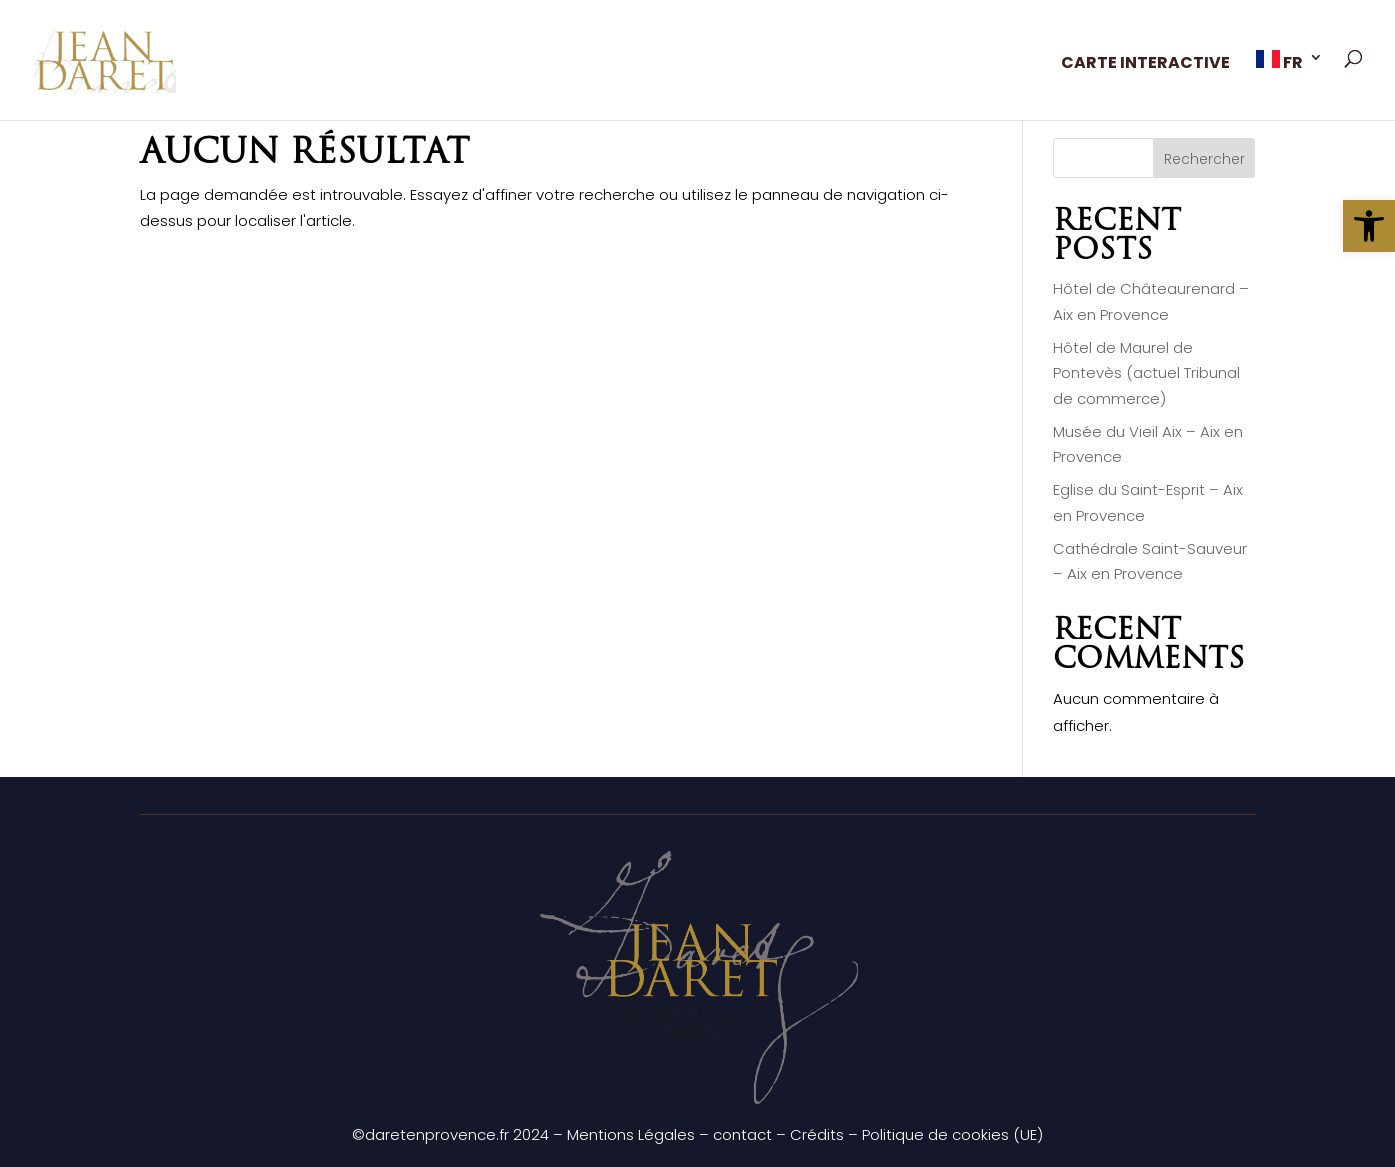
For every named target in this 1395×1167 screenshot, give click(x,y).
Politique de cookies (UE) (952, 1134)
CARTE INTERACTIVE (1145, 65)
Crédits (817, 1134)
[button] (1369, 226)
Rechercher (1204, 159)
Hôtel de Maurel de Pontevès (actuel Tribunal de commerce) (1146, 373)
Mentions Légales (631, 1134)
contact (742, 1134)
